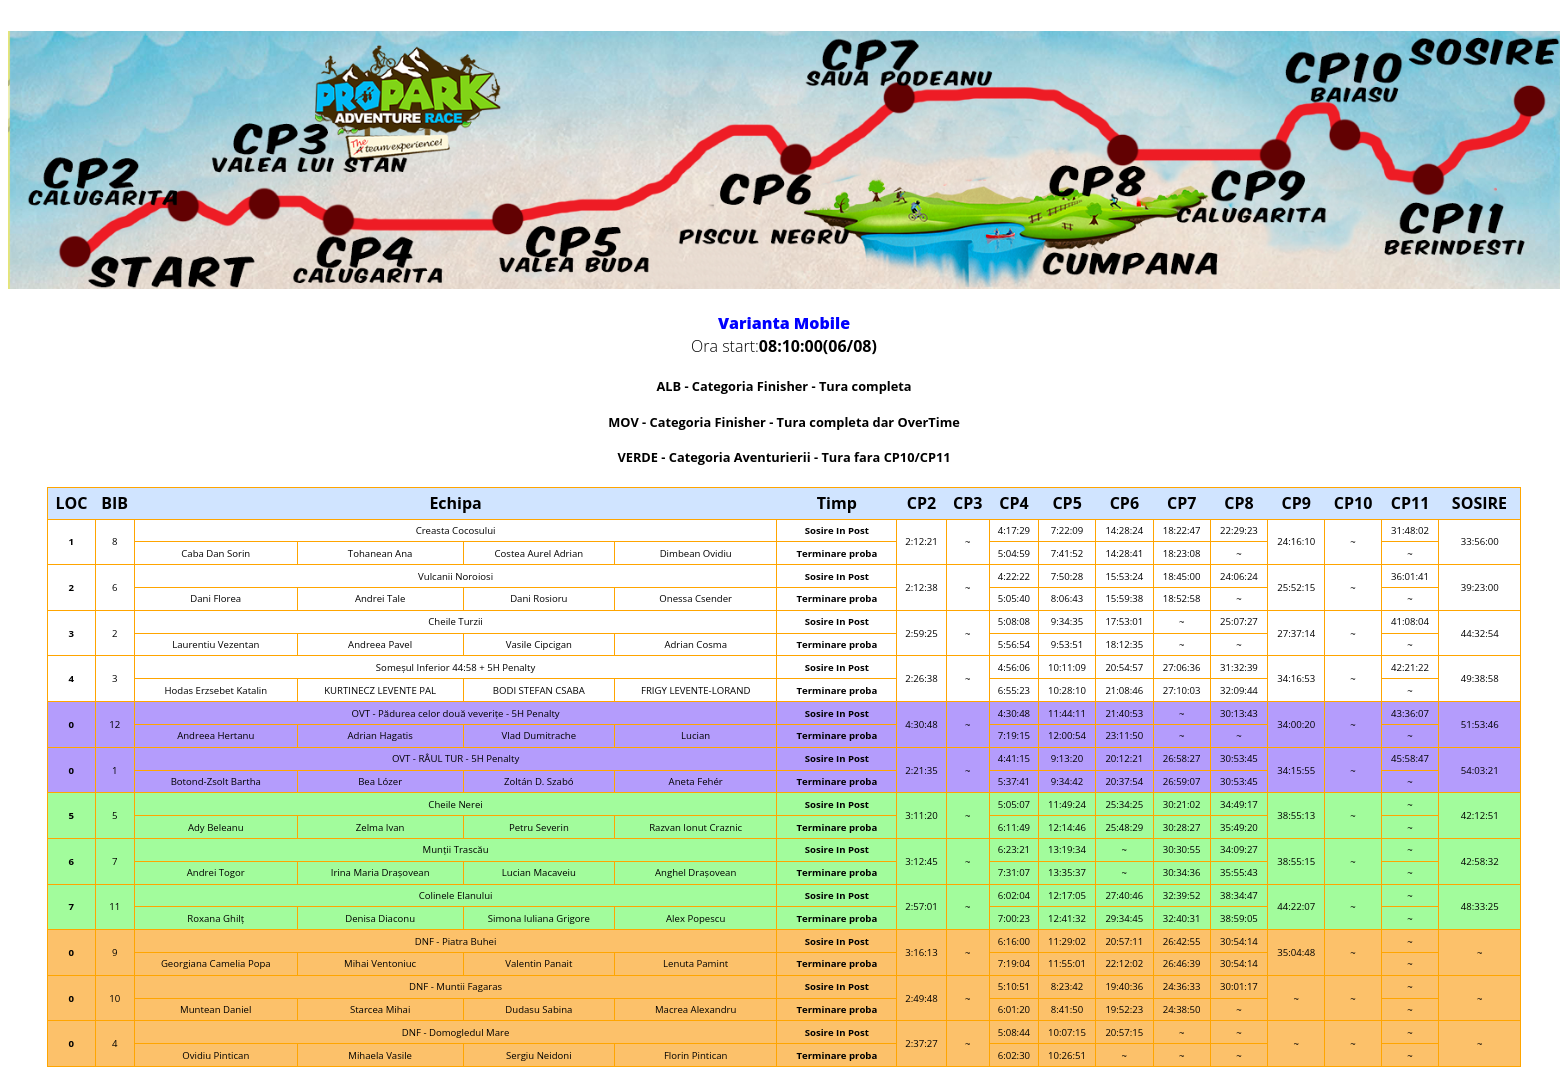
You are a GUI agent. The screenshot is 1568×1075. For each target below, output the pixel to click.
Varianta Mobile (784, 323)
